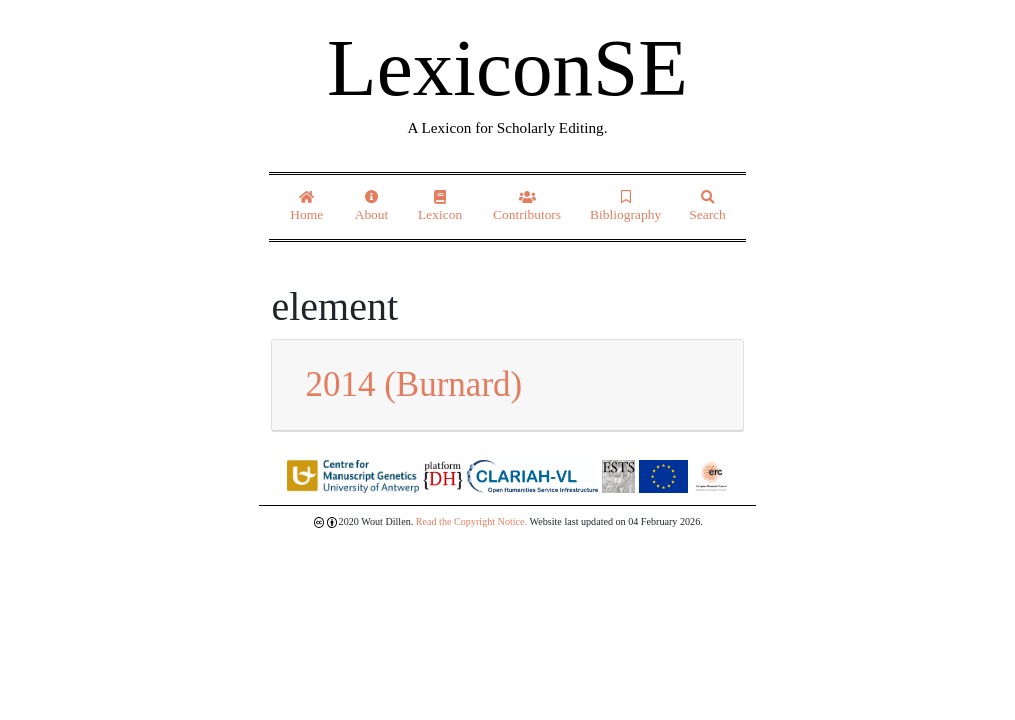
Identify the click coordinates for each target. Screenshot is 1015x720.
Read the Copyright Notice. (471, 521)
